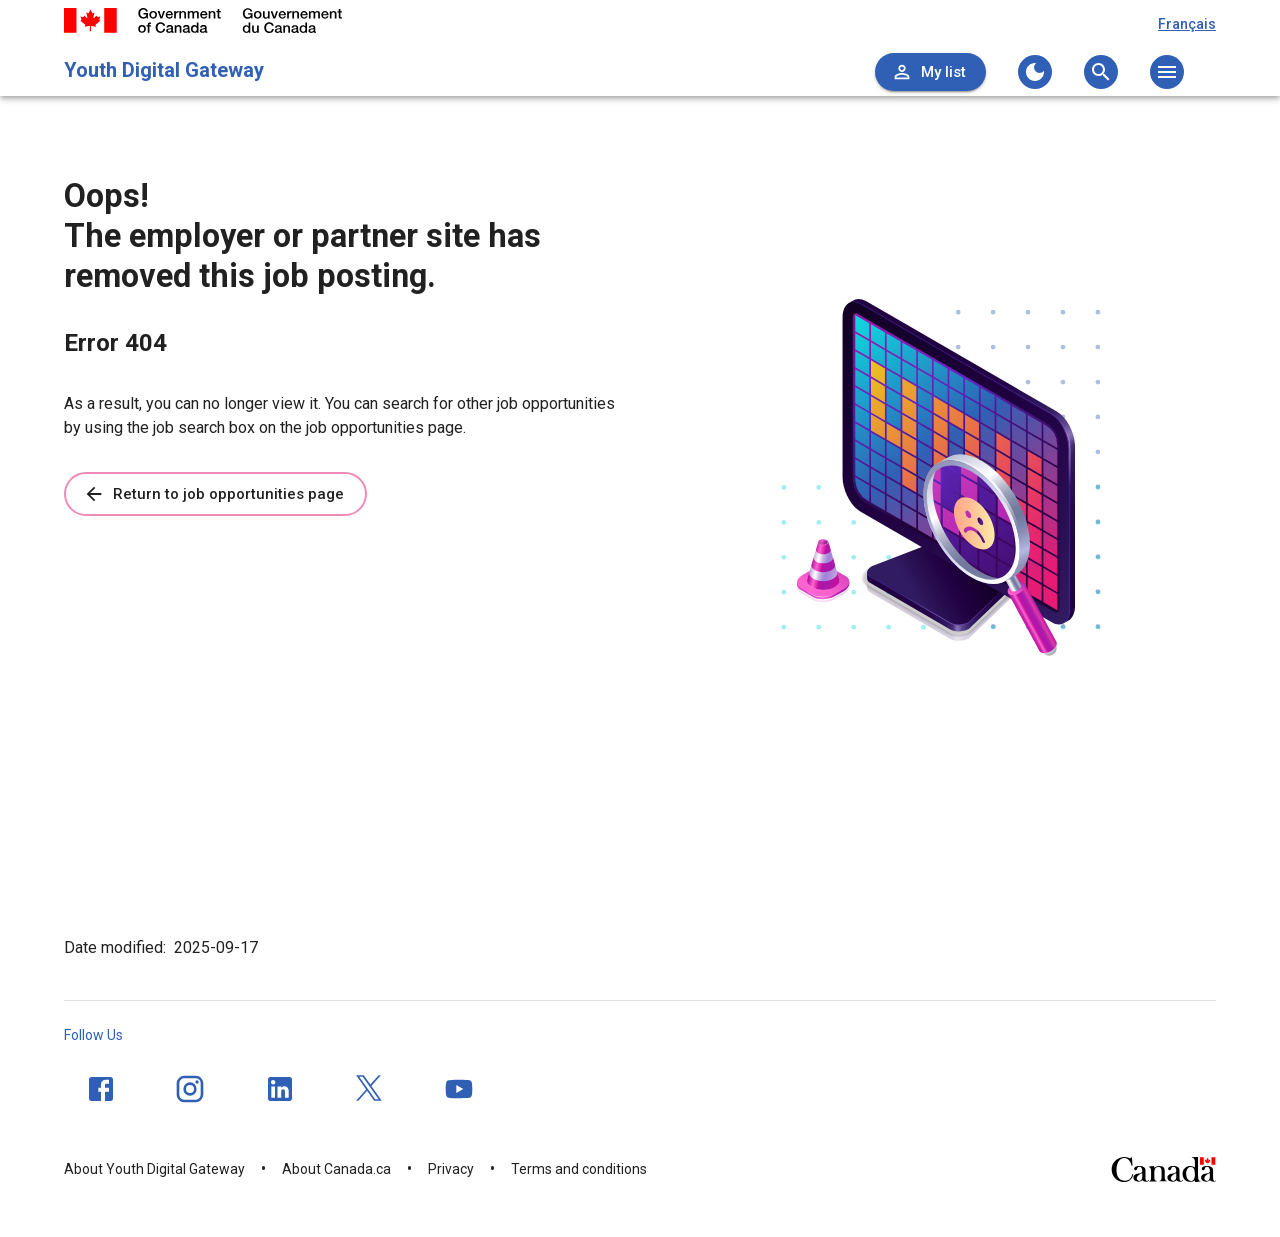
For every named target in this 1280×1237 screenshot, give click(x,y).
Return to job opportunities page (213, 494)
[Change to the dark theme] (1035, 72)
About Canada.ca (336, 1169)
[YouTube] (459, 1089)
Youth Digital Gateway (164, 70)
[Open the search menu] (1101, 72)
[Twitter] (370, 1089)
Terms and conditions (579, 1169)
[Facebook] (101, 1089)
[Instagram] (190, 1089)
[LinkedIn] (280, 1089)
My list (928, 72)
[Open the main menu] (1167, 72)
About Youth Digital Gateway (154, 1169)
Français (1187, 24)
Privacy (451, 1169)
